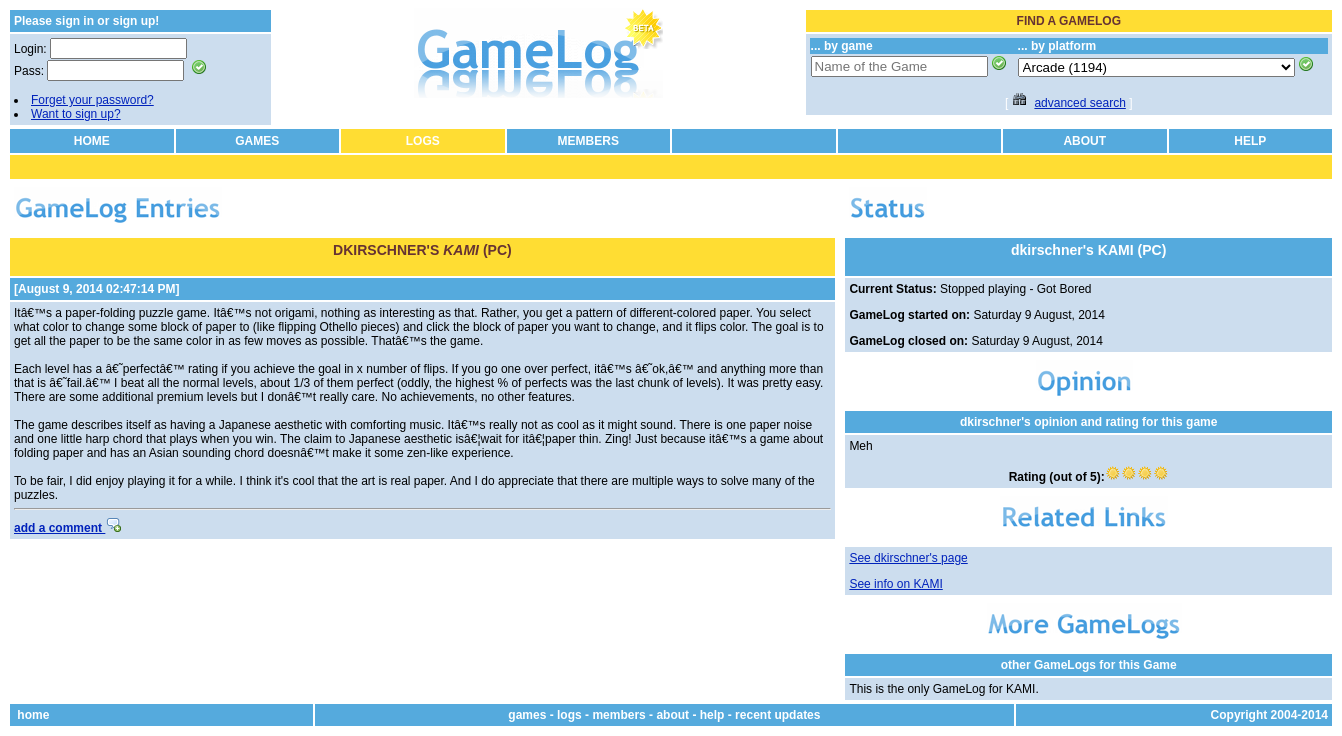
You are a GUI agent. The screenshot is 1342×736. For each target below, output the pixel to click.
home (33, 715)
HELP (1250, 141)
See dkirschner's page (908, 558)
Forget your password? (92, 100)
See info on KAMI (895, 584)
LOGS (423, 141)
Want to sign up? (76, 114)
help (712, 715)
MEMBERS (588, 141)
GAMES (257, 141)
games (527, 715)
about (672, 715)
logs (569, 715)
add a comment (67, 528)
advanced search (1079, 103)
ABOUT (1084, 141)
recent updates (777, 715)
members (618, 715)
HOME (92, 141)
